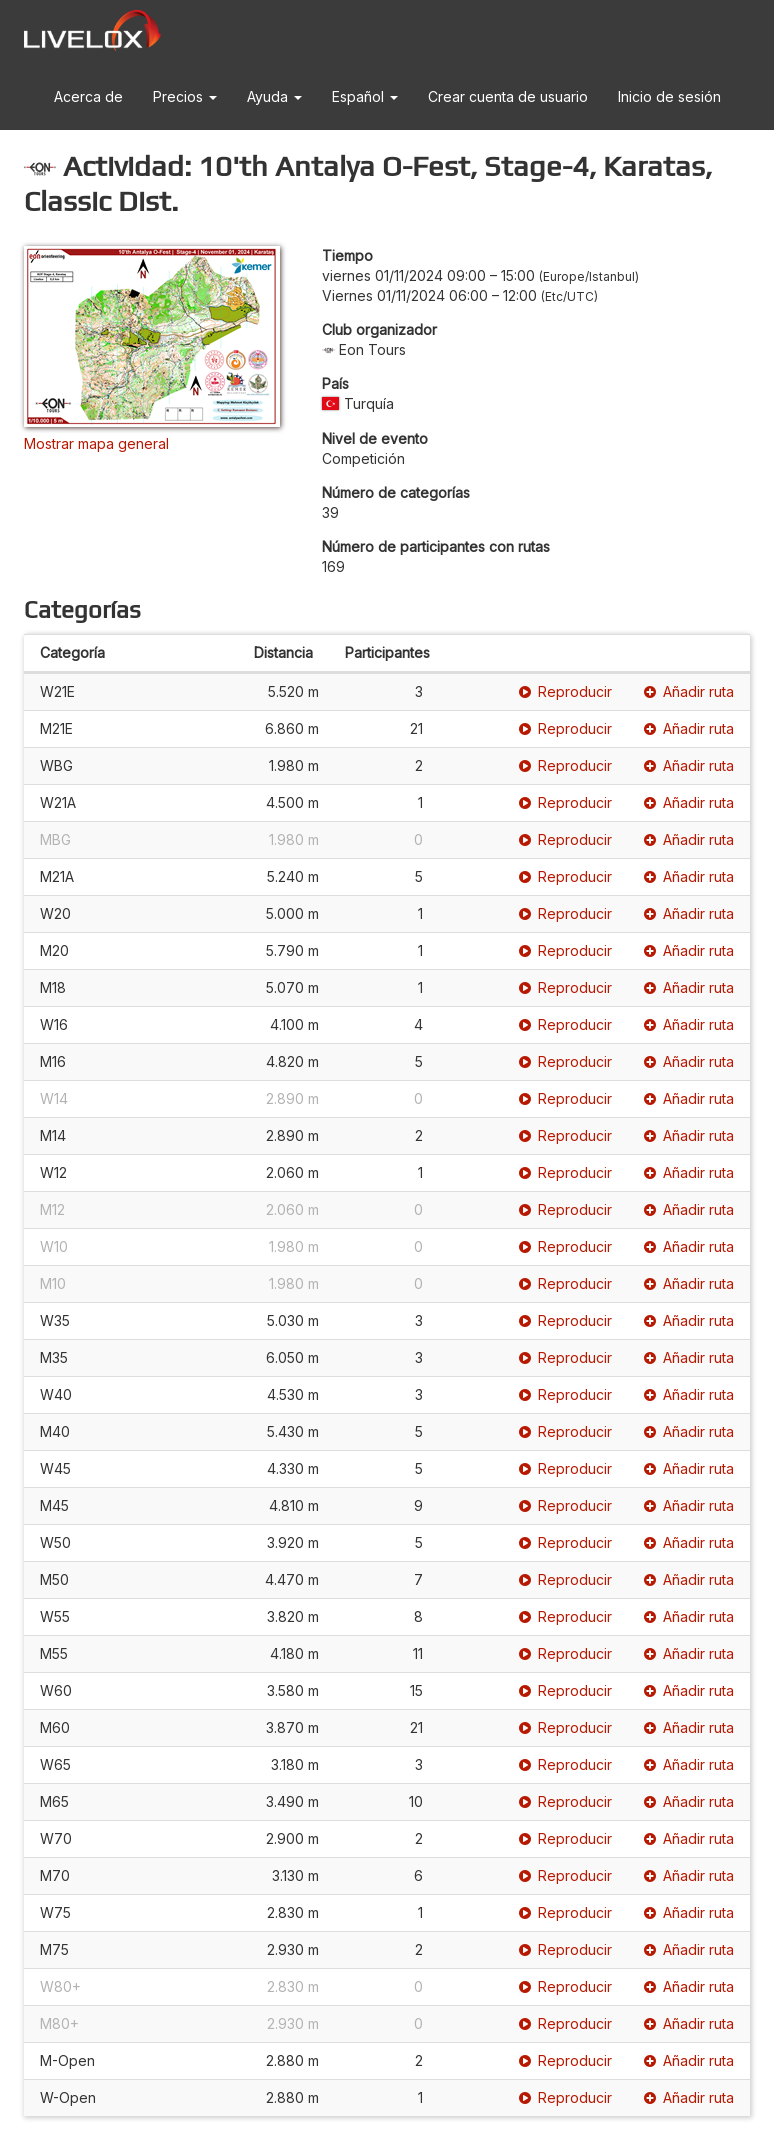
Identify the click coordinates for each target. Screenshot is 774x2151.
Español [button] (365, 96)
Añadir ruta (689, 691)
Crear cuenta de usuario (508, 96)
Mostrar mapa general (96, 443)
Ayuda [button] (274, 96)
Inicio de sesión (669, 96)
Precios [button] (185, 96)
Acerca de (88, 96)
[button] (60, 162)
